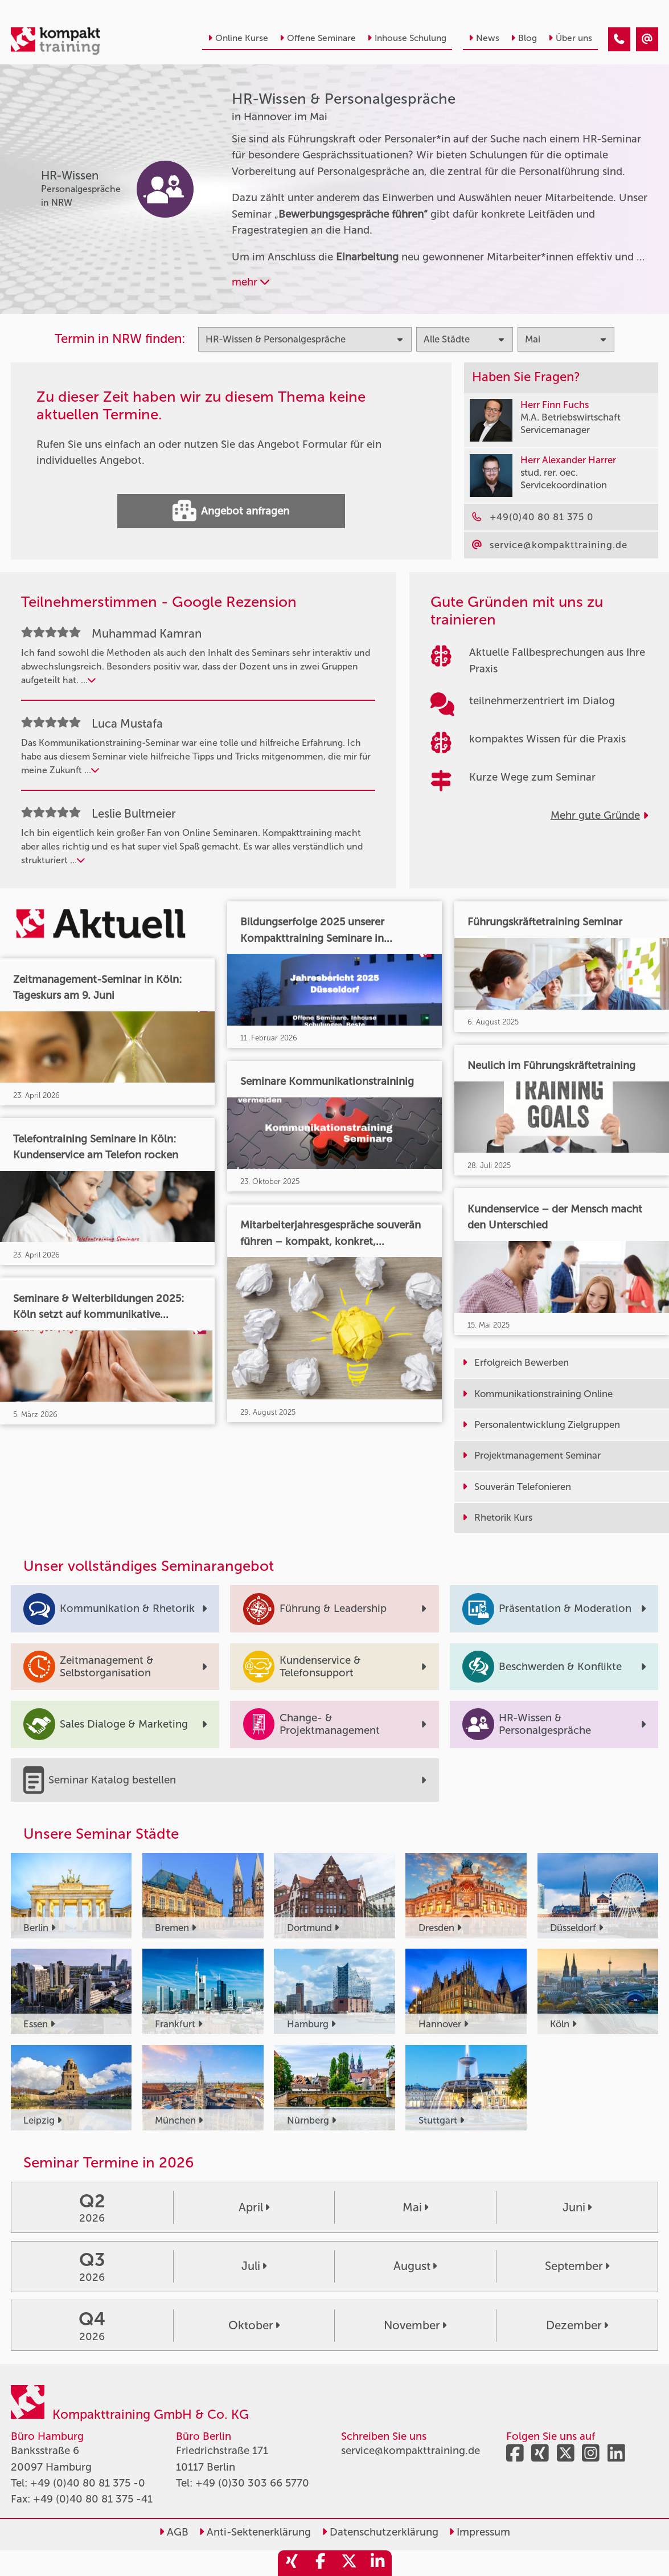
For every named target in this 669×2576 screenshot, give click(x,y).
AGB (173, 2532)
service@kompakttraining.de (410, 2450)
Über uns (570, 37)
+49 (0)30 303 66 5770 (252, 2483)
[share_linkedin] (377, 2563)
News (484, 37)
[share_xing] (292, 2563)
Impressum (479, 2532)
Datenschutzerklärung (380, 2532)
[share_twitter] (349, 2563)
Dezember (577, 2325)
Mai (415, 2207)
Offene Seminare (318, 37)
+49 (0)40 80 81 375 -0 (87, 2483)
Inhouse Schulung (406, 37)
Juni (577, 2207)
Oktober (254, 2325)
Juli (253, 2266)
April (254, 2207)
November (415, 2325)
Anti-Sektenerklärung (255, 2532)
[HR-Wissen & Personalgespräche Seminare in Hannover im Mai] (619, 39)
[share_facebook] (320, 2563)
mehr (250, 282)
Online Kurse (238, 37)
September (577, 2266)
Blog (524, 37)
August (415, 2266)
